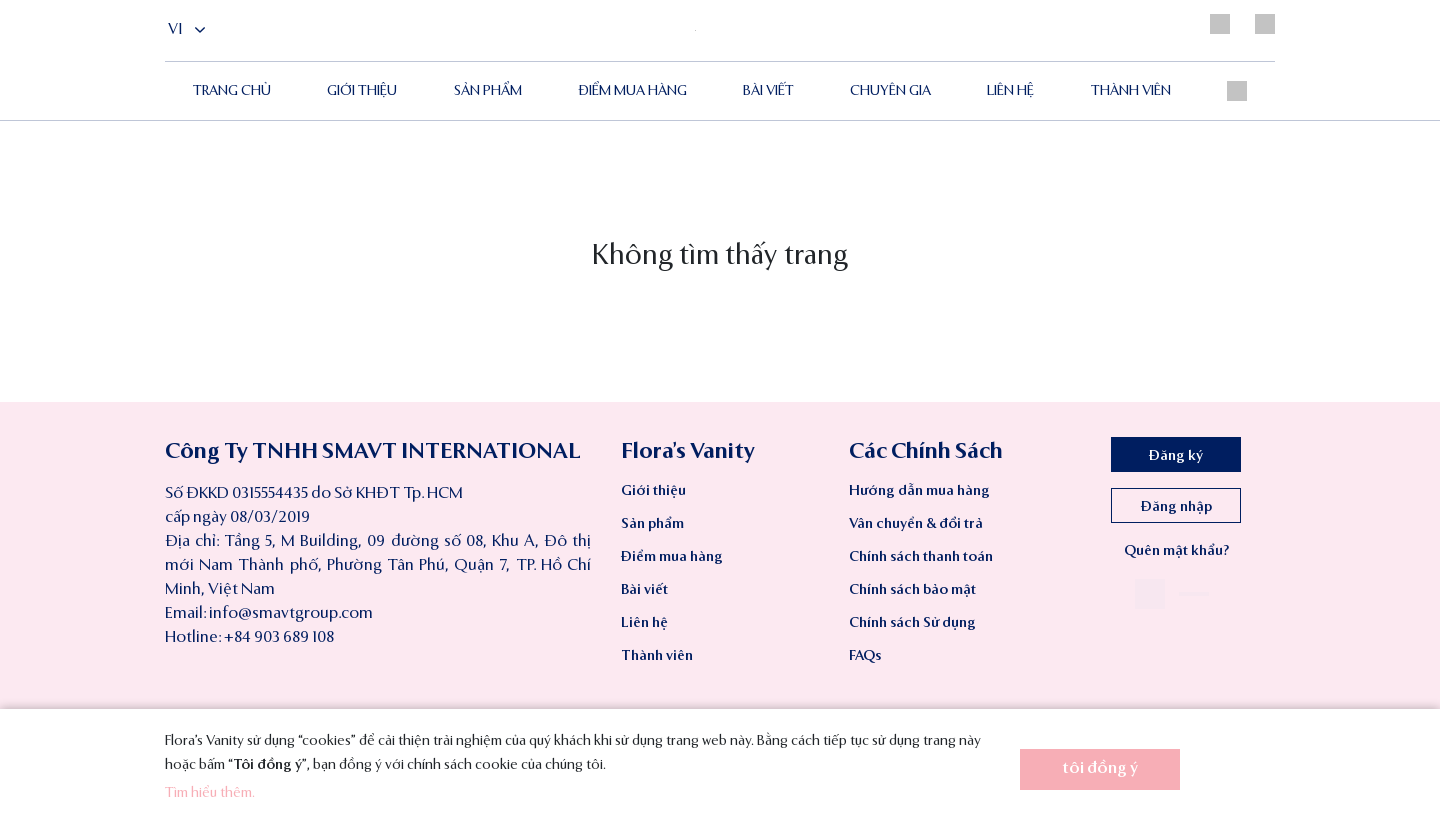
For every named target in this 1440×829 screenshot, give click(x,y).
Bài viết (768, 91)
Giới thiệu (362, 91)
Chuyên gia (890, 91)
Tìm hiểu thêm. (210, 793)
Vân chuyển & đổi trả (916, 524)
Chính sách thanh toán (921, 557)
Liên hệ (1010, 91)
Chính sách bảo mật (912, 590)
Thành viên (1131, 91)
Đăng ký (1176, 456)
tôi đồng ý (1100, 769)
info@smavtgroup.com (291, 614)
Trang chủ (232, 91)
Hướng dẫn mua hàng (919, 491)
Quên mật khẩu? (1176, 551)
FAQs (865, 656)
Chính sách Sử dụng (912, 623)
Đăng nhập (1176, 507)
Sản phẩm (488, 91)
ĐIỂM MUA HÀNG (632, 91)
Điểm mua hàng (672, 557)
